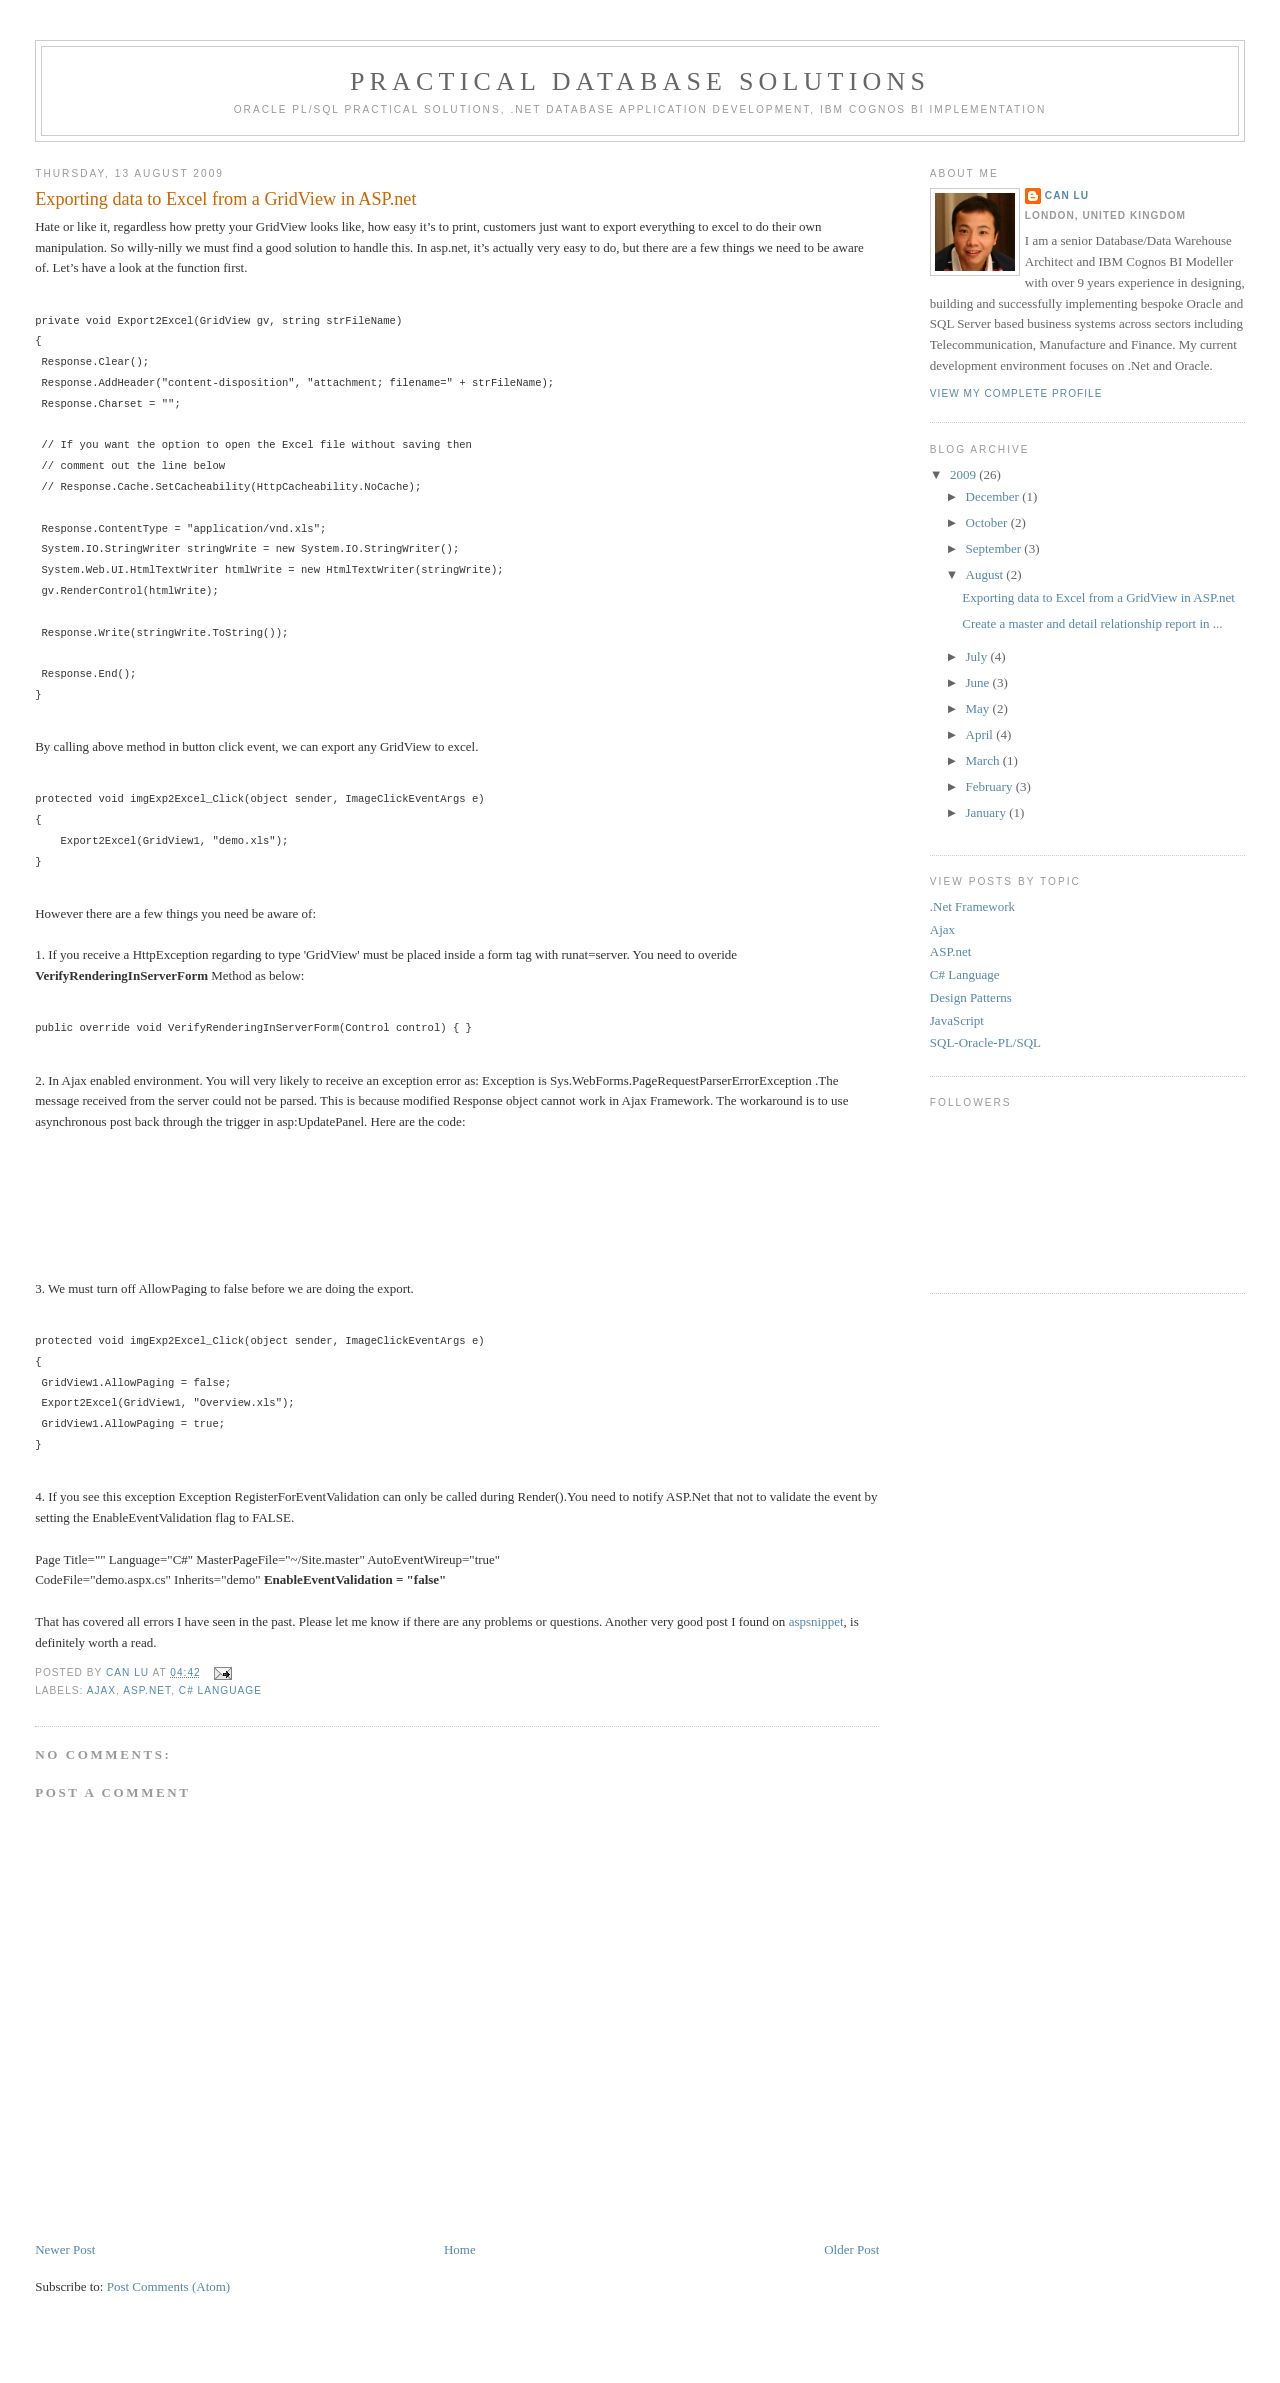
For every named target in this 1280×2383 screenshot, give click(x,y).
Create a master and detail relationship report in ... (1092, 623)
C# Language (220, 1690)
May (979, 708)
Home (460, 2249)
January (988, 812)
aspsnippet (816, 1621)
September (995, 548)
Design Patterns (971, 997)
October (988, 522)
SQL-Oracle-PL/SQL (985, 1042)
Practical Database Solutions (640, 81)
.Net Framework (972, 906)
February (991, 786)
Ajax (101, 1690)
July (978, 656)
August (986, 574)
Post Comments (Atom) (169, 2286)
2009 (964, 474)
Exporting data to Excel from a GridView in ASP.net (1098, 597)
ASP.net (147, 1690)
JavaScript (957, 1020)
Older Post (851, 2249)
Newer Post (65, 2249)
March (984, 760)
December (994, 496)
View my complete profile (1016, 393)
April (981, 734)
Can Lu (1067, 195)
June (979, 682)
